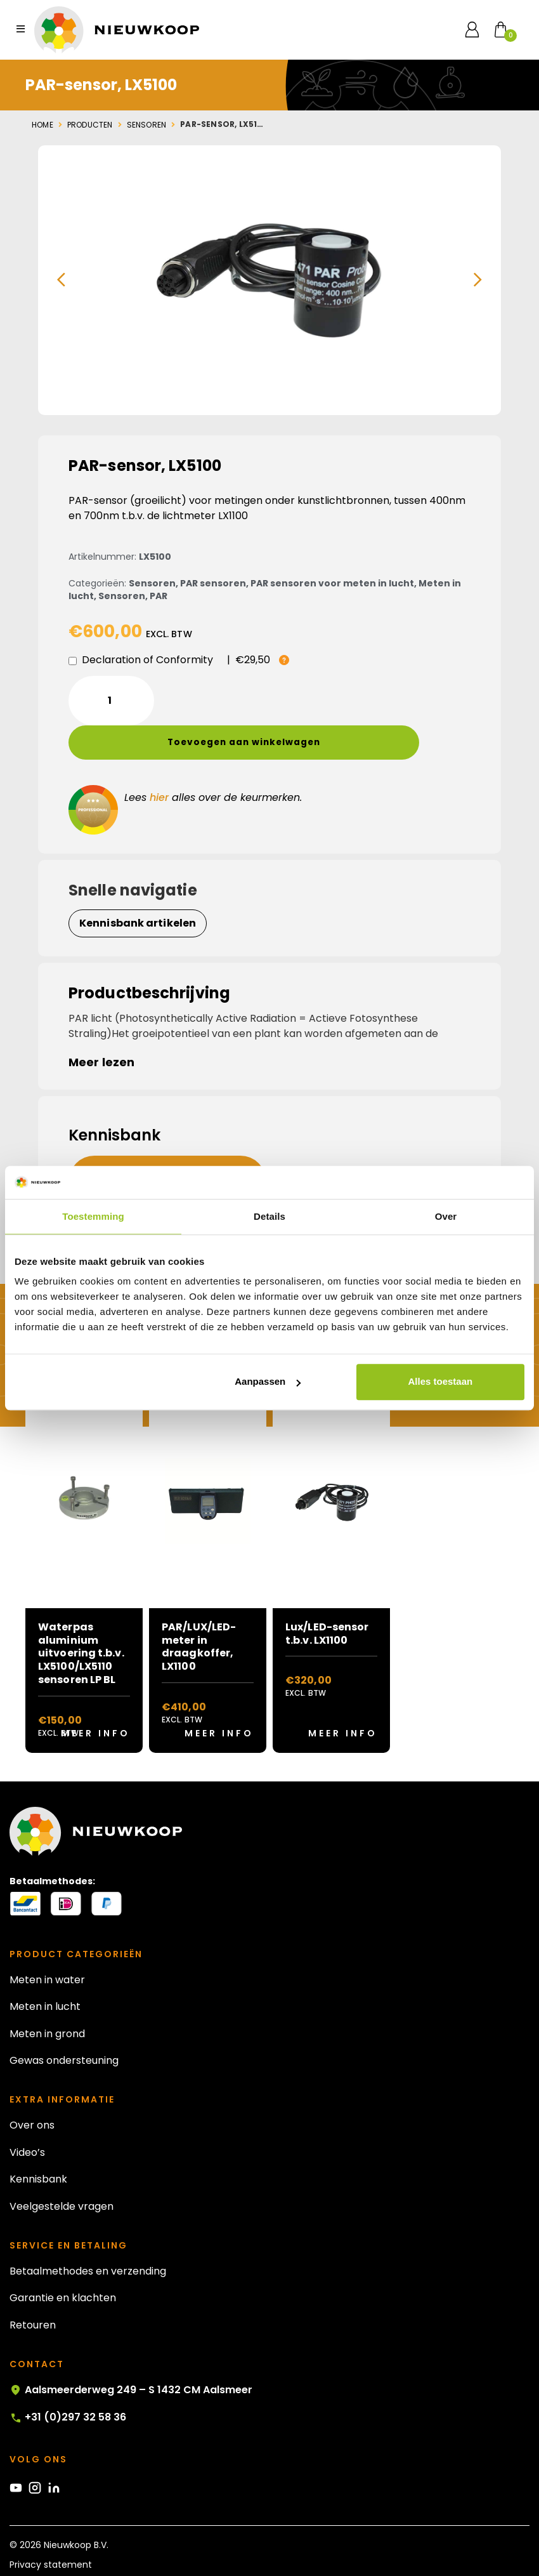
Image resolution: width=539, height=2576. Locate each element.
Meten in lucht (45, 1972)
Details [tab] (269, 1216)
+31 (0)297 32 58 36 (68, 2383)
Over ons (32, 2091)
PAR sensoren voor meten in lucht (332, 583)
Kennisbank (38, 2145)
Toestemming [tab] (93, 1216)
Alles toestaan (440, 1382)
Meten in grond (47, 1999)
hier (159, 763)
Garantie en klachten (63, 2264)
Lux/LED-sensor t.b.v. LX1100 (326, 1599)
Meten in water (47, 1945)
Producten (90, 125)
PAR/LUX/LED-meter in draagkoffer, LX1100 (199, 1612)
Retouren (33, 2290)
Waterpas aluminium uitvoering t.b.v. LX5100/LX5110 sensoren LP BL (81, 1619)
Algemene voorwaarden (63, 2550)
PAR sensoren (213, 583)
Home (42, 125)
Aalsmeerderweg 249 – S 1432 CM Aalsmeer (131, 2356)
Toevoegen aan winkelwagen (294, 700)
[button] (61, 280)
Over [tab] (446, 1216)
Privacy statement (51, 2530)
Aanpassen (268, 1382)
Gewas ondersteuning (64, 2026)
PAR (158, 596)
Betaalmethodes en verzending (88, 2236)
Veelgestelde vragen (62, 2172)
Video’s (27, 2118)
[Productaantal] (111, 700)
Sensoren (147, 125)
